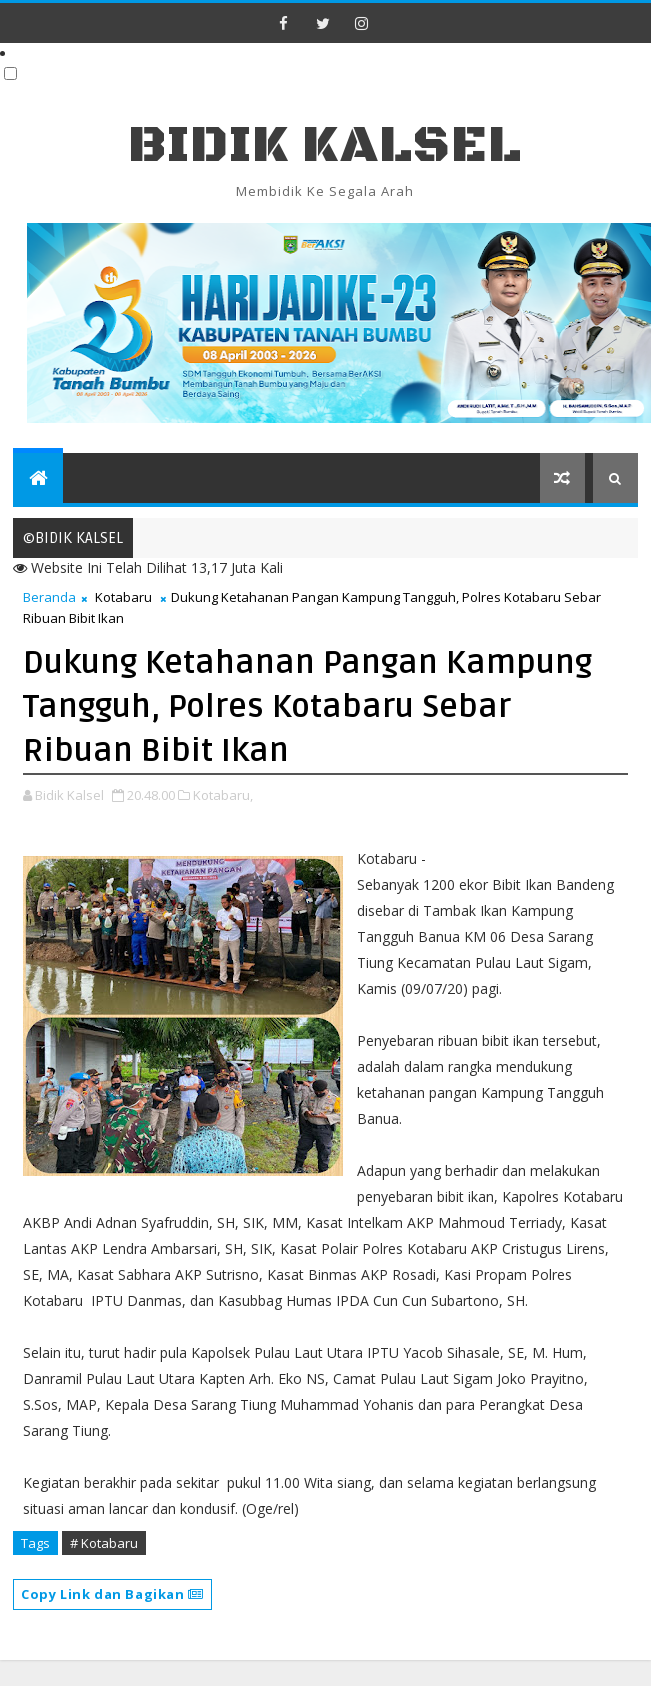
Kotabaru (123, 597)
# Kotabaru (104, 1543)
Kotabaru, (223, 795)
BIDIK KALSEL (325, 145)
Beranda (49, 597)
